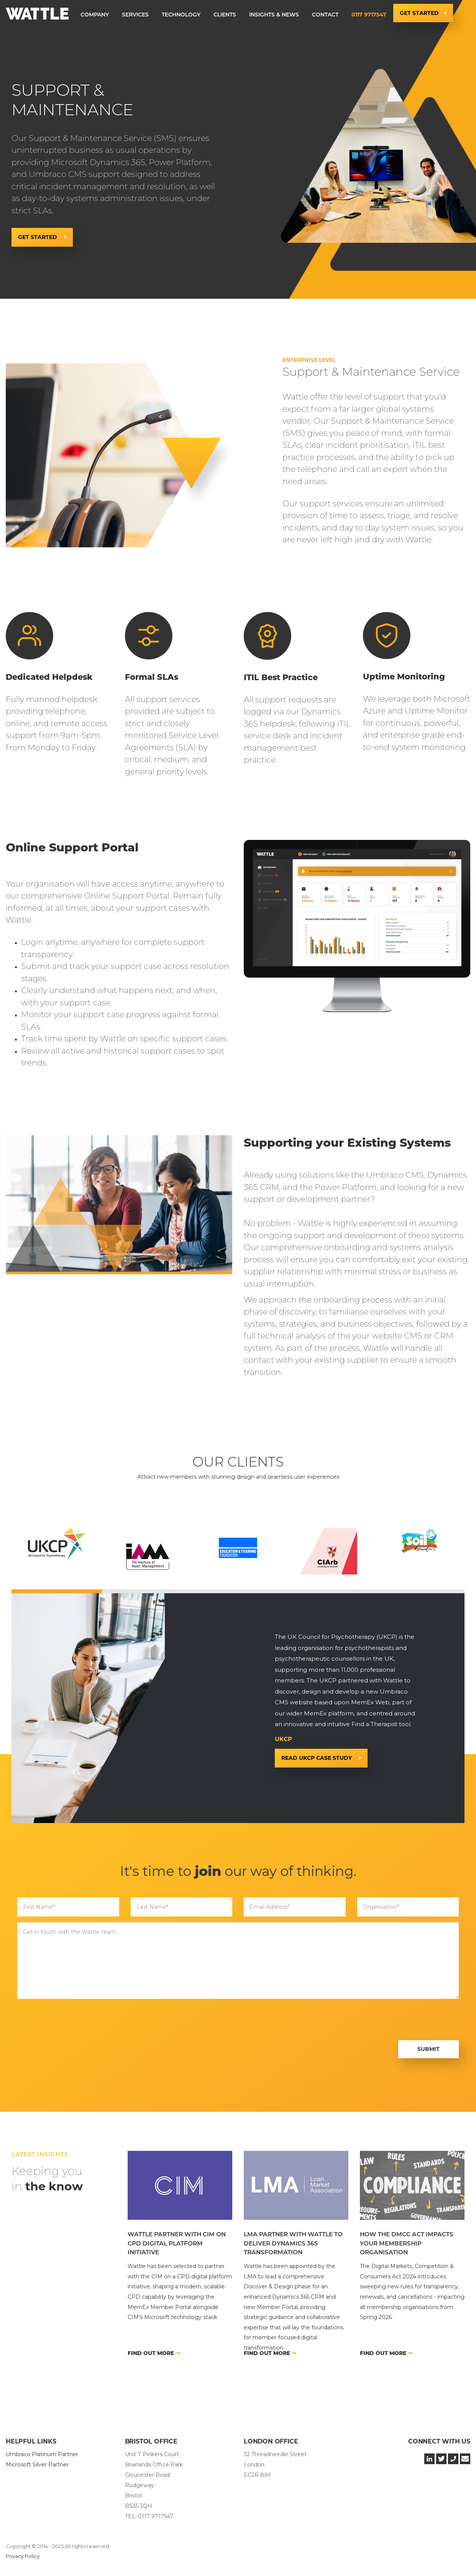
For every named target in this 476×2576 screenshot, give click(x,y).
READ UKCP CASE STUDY (317, 1757)
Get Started (419, 13)
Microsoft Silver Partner (37, 2464)
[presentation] (75, 2019)
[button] (94, 15)
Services (135, 15)
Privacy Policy (23, 2556)
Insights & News (274, 15)
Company (94, 15)
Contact (325, 15)
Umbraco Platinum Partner (42, 2454)
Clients (224, 15)
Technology (181, 15)
